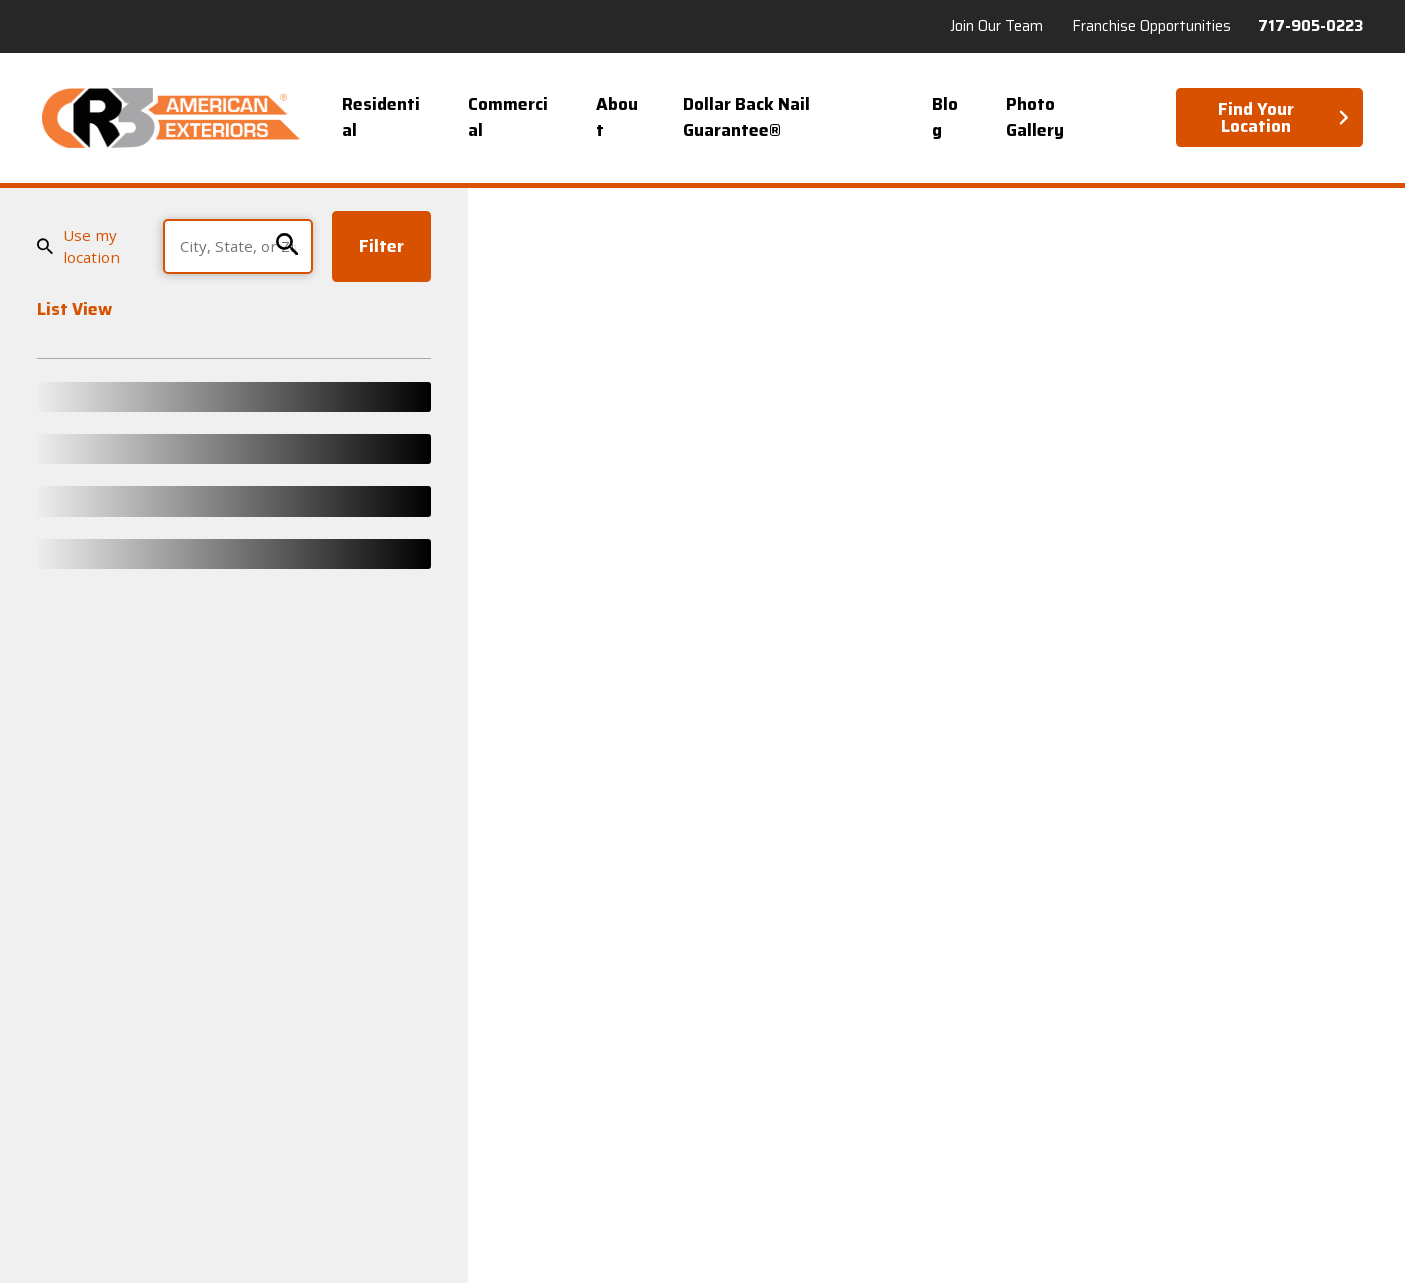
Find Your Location (1284, 117)
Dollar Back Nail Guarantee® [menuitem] (746, 117)
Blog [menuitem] (945, 117)
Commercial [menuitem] (508, 117)
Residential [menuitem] (381, 117)
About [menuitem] (617, 117)
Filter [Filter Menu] (381, 246)
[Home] (171, 118)
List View (74, 311)
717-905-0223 (1310, 26)
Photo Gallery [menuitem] (1035, 117)
